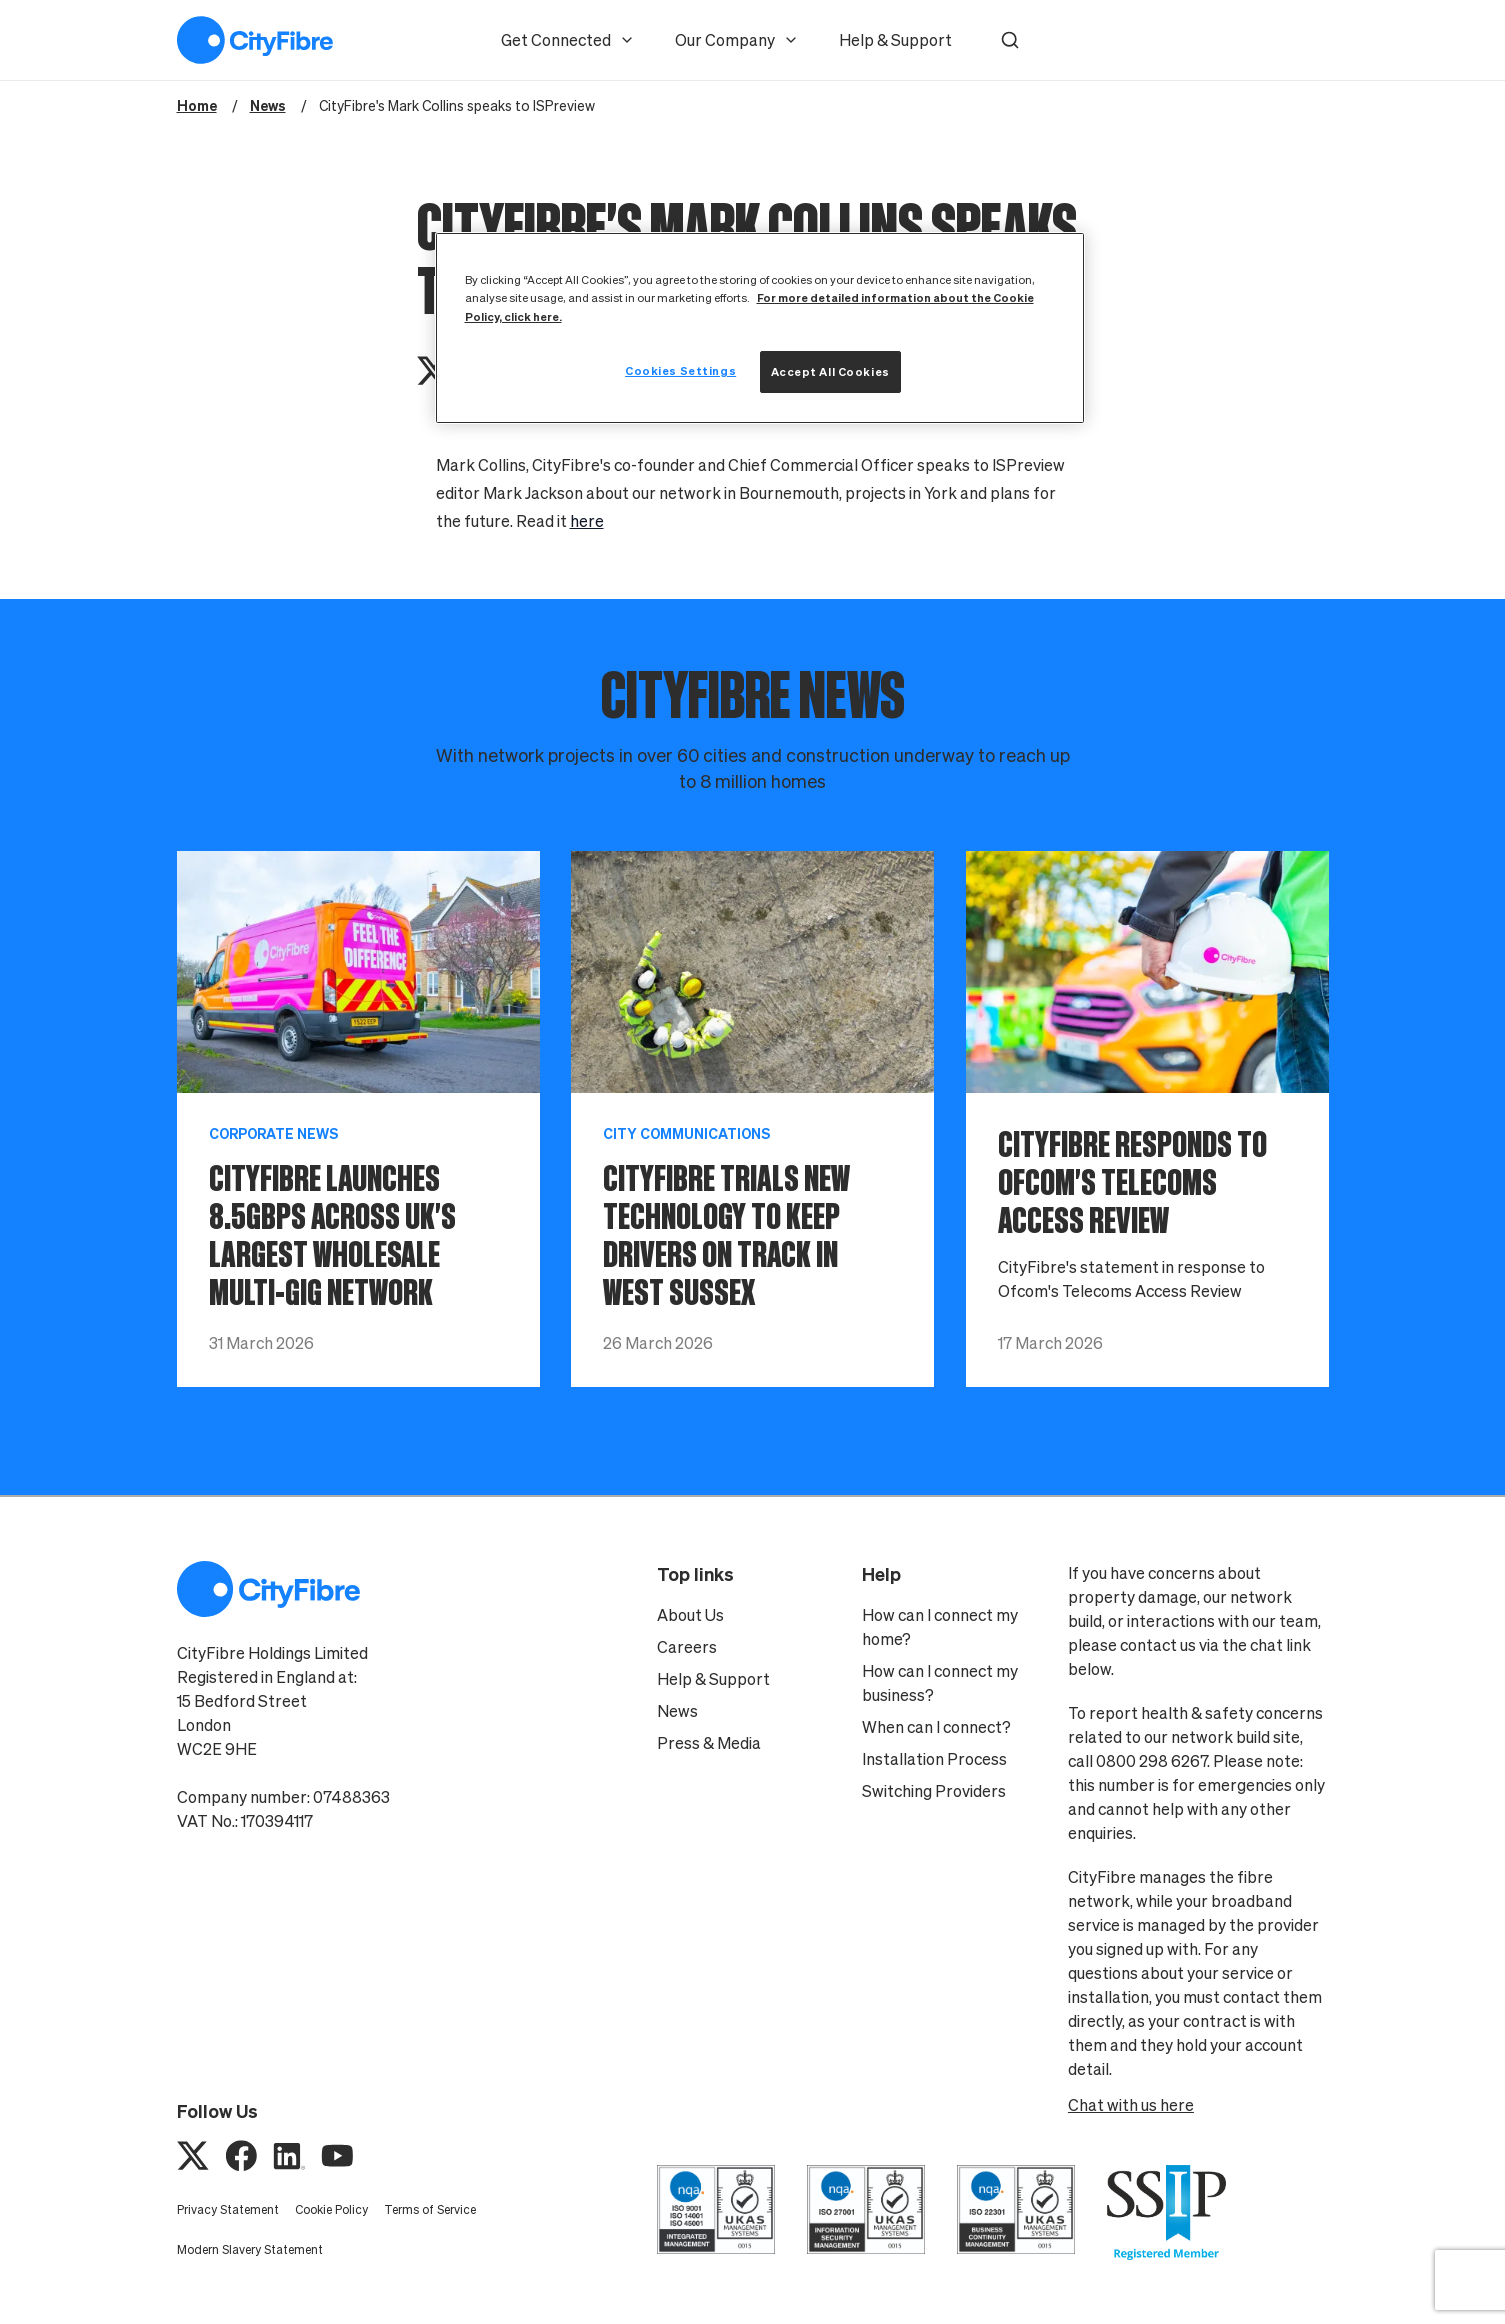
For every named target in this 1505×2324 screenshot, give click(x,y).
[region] (760, 327)
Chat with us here (1131, 2105)
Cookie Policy (331, 2209)
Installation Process (934, 1759)
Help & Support (895, 40)
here (587, 521)
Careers (687, 1647)
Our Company (737, 40)
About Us (690, 1615)
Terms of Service (430, 2209)
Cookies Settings (680, 370)
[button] (1010, 40)
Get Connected (568, 40)
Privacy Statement (228, 2209)
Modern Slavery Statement (250, 2249)
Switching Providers (934, 1791)
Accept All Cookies (830, 371)
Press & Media (709, 1743)
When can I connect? (936, 1727)
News (677, 1711)
